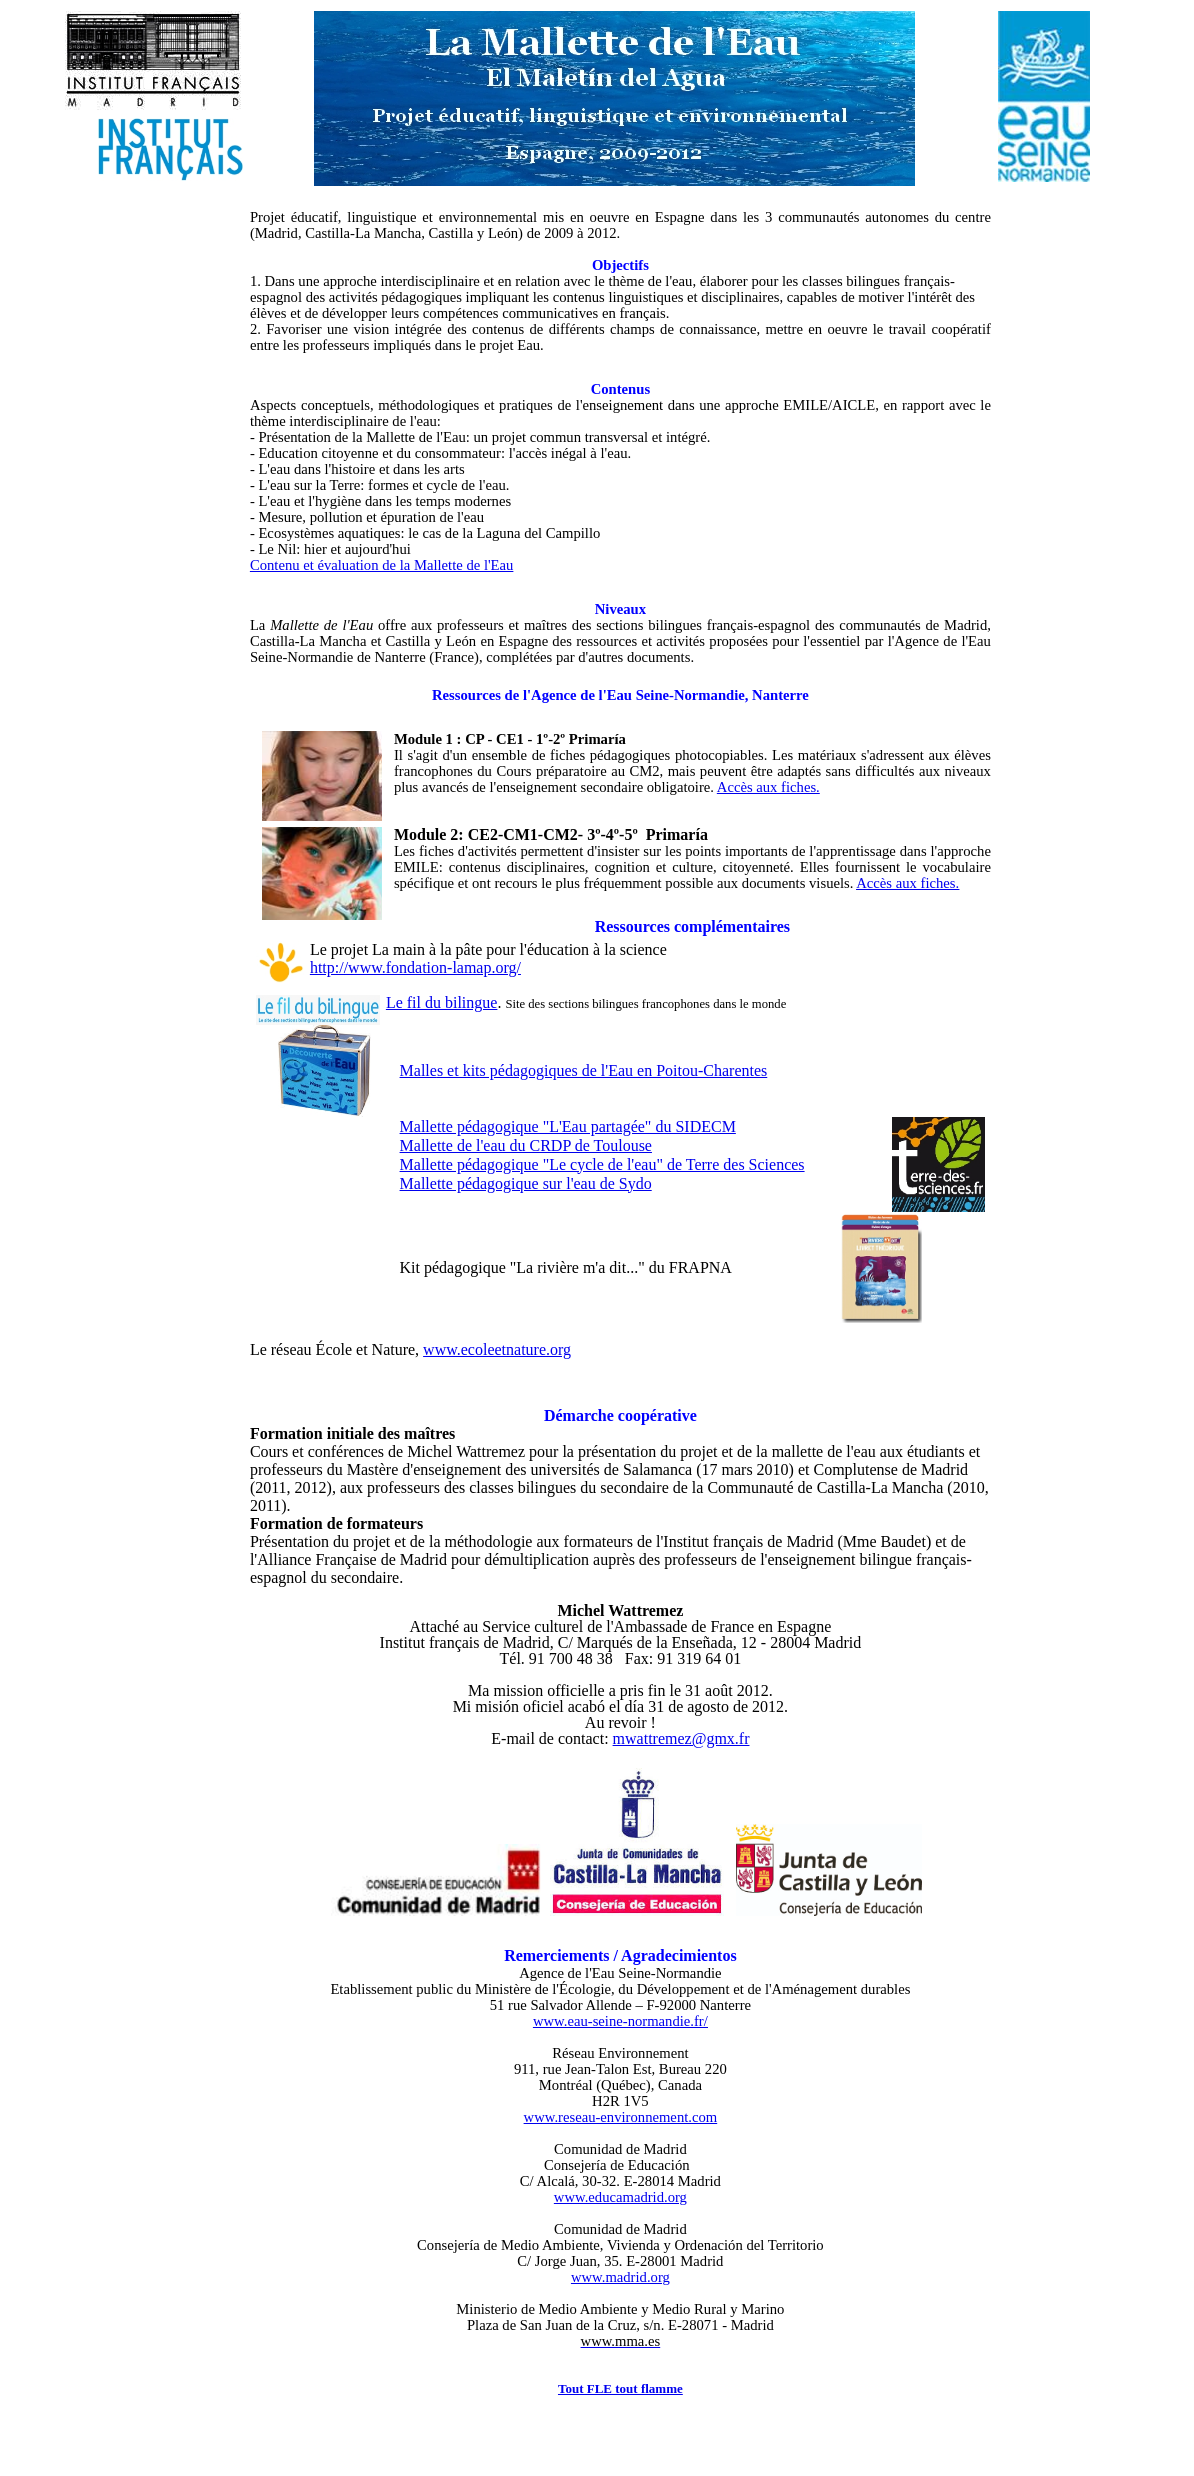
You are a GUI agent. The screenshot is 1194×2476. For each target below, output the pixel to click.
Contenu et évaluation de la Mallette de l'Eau (382, 565)
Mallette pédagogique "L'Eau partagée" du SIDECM (568, 1126)
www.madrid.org (620, 2277)
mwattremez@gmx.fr (681, 1738)
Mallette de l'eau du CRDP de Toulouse (526, 1145)
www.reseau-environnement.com (621, 2117)
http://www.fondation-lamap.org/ (415, 967)
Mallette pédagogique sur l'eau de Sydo (526, 1183)
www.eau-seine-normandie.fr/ (620, 2021)
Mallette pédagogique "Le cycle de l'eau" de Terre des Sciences (602, 1164)
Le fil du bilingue (442, 1002)
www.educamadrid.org (620, 2197)
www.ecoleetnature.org (497, 1349)
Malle (584, 1070)
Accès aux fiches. (768, 787)
